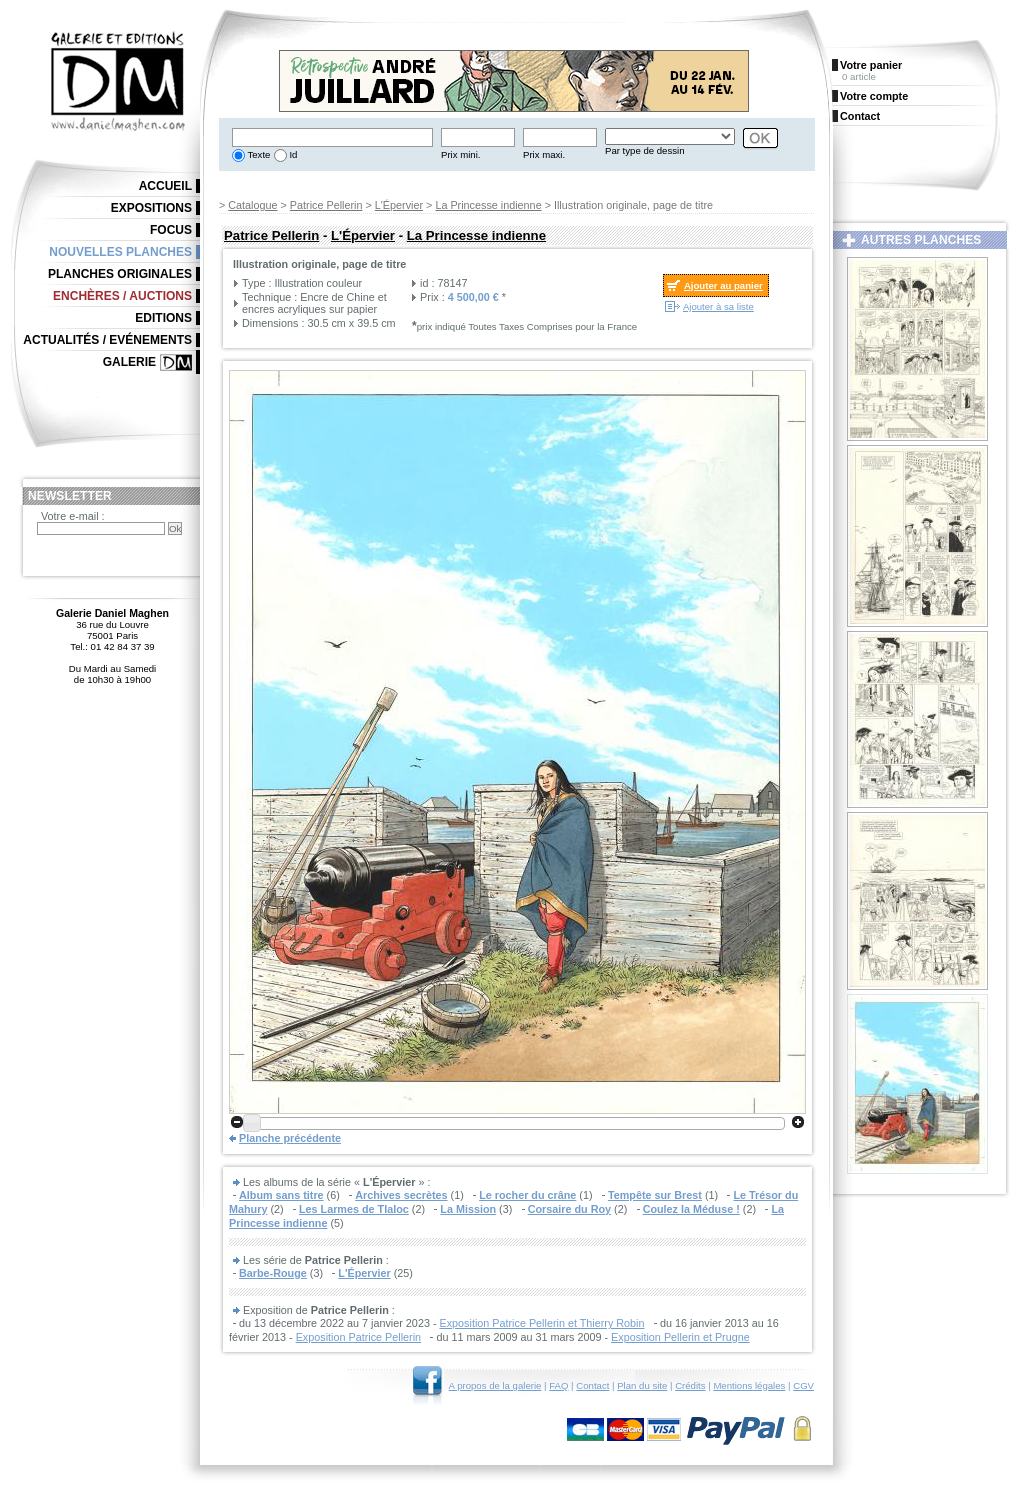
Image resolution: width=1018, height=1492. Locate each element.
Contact (592, 1385)
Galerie (129, 362)
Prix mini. (460, 154)
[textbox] (332, 137)
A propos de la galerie (495, 1385)
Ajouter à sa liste (718, 306)
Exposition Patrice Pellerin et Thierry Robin (541, 1323)
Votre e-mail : (73, 516)
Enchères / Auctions (122, 296)
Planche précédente (290, 1138)
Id (292, 154)
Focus (171, 230)
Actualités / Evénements (107, 340)
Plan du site (642, 1385)
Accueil (165, 186)
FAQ (558, 1385)
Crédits (690, 1385)
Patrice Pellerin (326, 205)
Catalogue (252, 205)
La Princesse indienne (488, 205)
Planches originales (120, 274)
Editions (163, 318)
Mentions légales (749, 1385)
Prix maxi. (544, 154)
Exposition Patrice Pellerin (358, 1337)
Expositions (151, 208)
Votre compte (874, 96)
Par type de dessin (644, 150)
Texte (257, 154)
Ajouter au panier (723, 285)
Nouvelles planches (120, 252)
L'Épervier (399, 205)
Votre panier (871, 65)
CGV (803, 1385)
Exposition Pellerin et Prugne (680, 1337)
